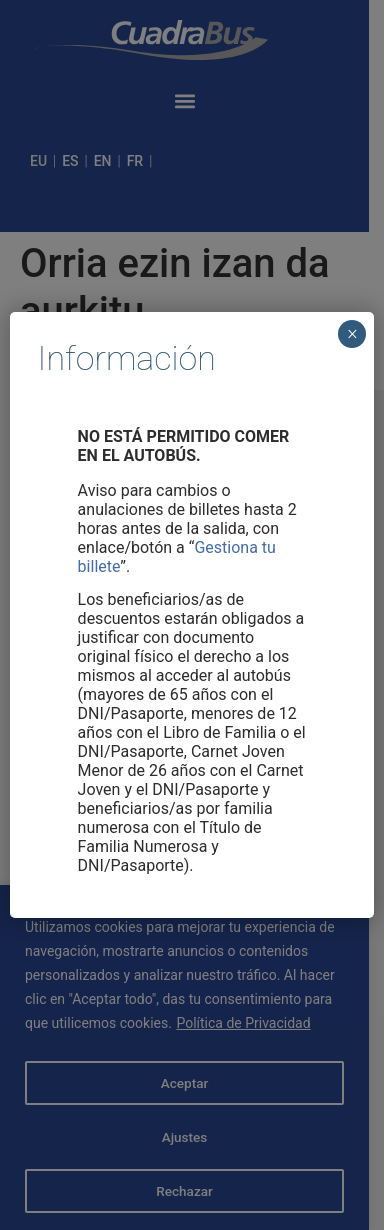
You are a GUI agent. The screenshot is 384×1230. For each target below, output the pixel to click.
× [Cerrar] (352, 334)
